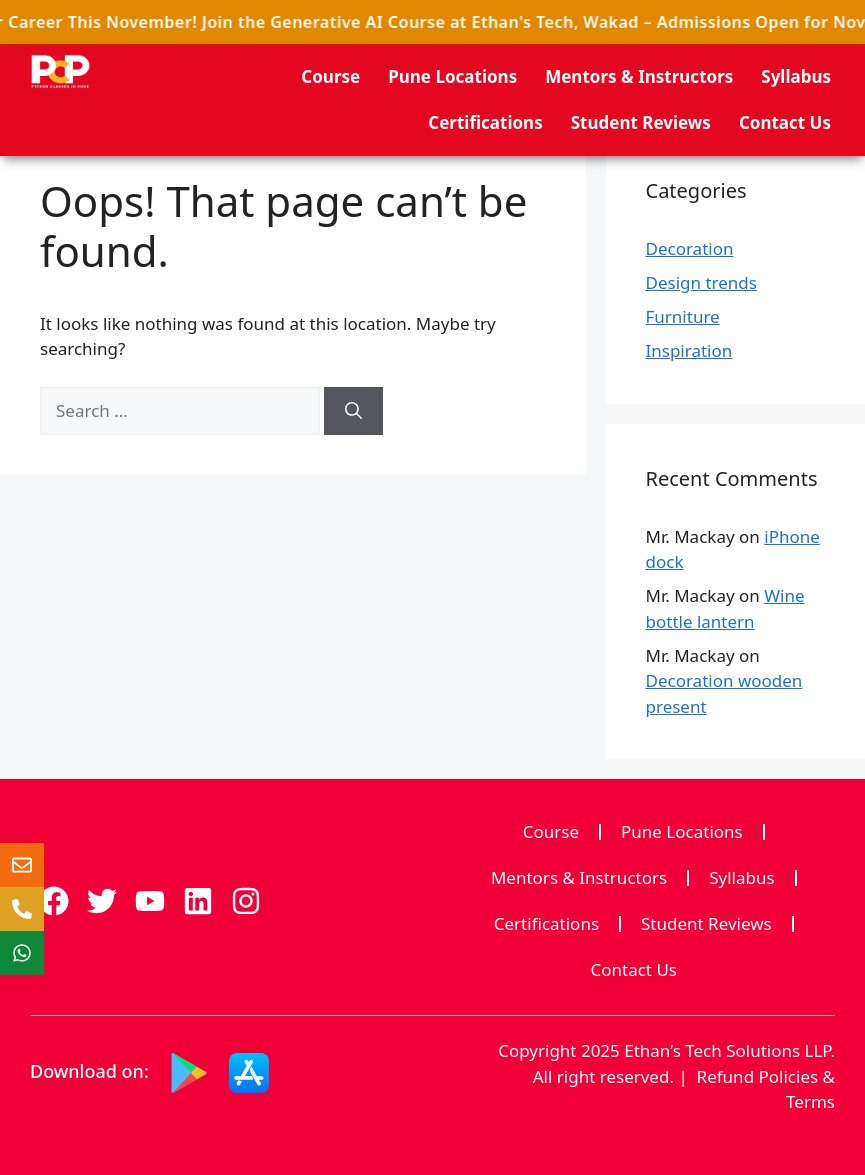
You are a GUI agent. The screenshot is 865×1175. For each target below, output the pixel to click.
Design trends (701, 282)
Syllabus (796, 76)
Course (330, 76)
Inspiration (689, 350)
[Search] (353, 411)
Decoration (690, 248)
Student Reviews (641, 122)
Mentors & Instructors (639, 76)
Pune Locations (452, 76)
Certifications (485, 122)
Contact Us (785, 122)
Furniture (683, 316)
